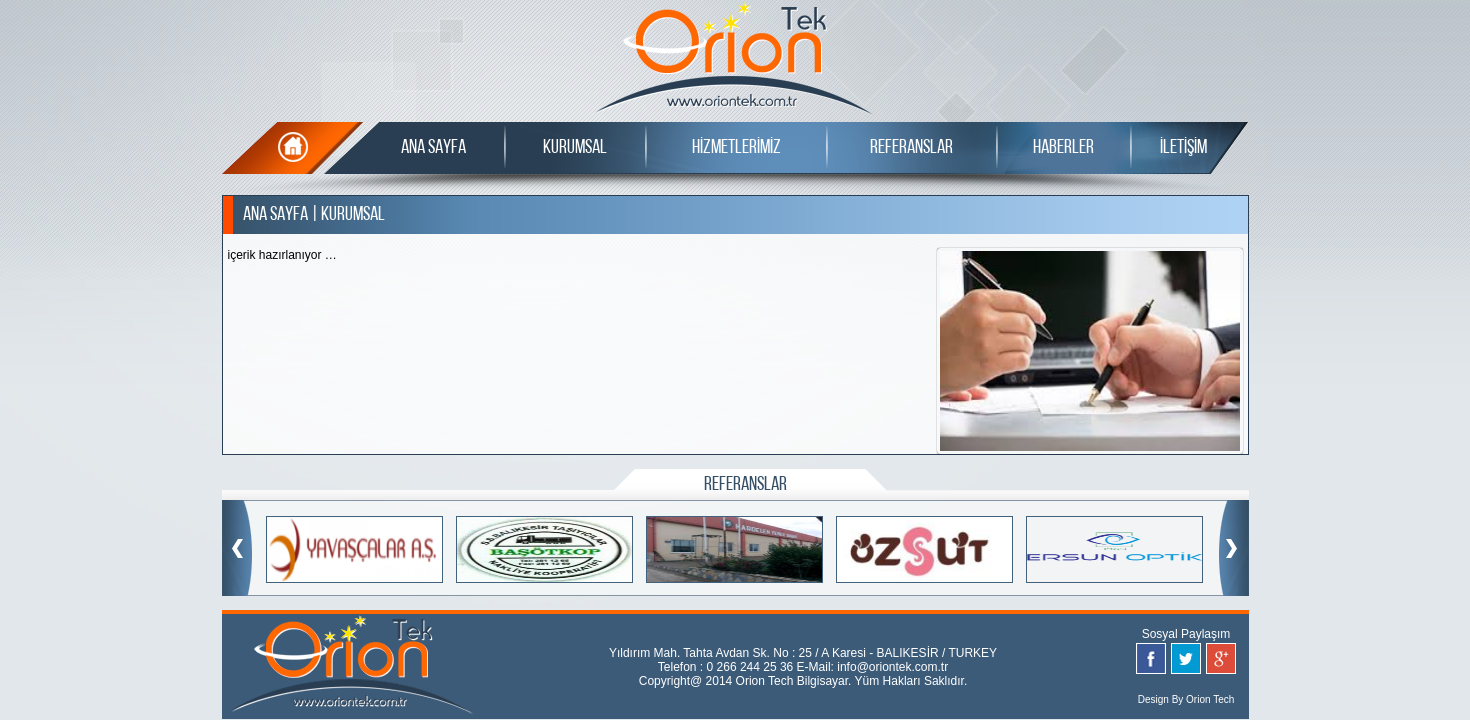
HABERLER (1063, 148)
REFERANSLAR (911, 148)
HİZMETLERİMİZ (736, 148)
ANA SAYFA (433, 148)
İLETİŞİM (1183, 148)
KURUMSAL (575, 148)
